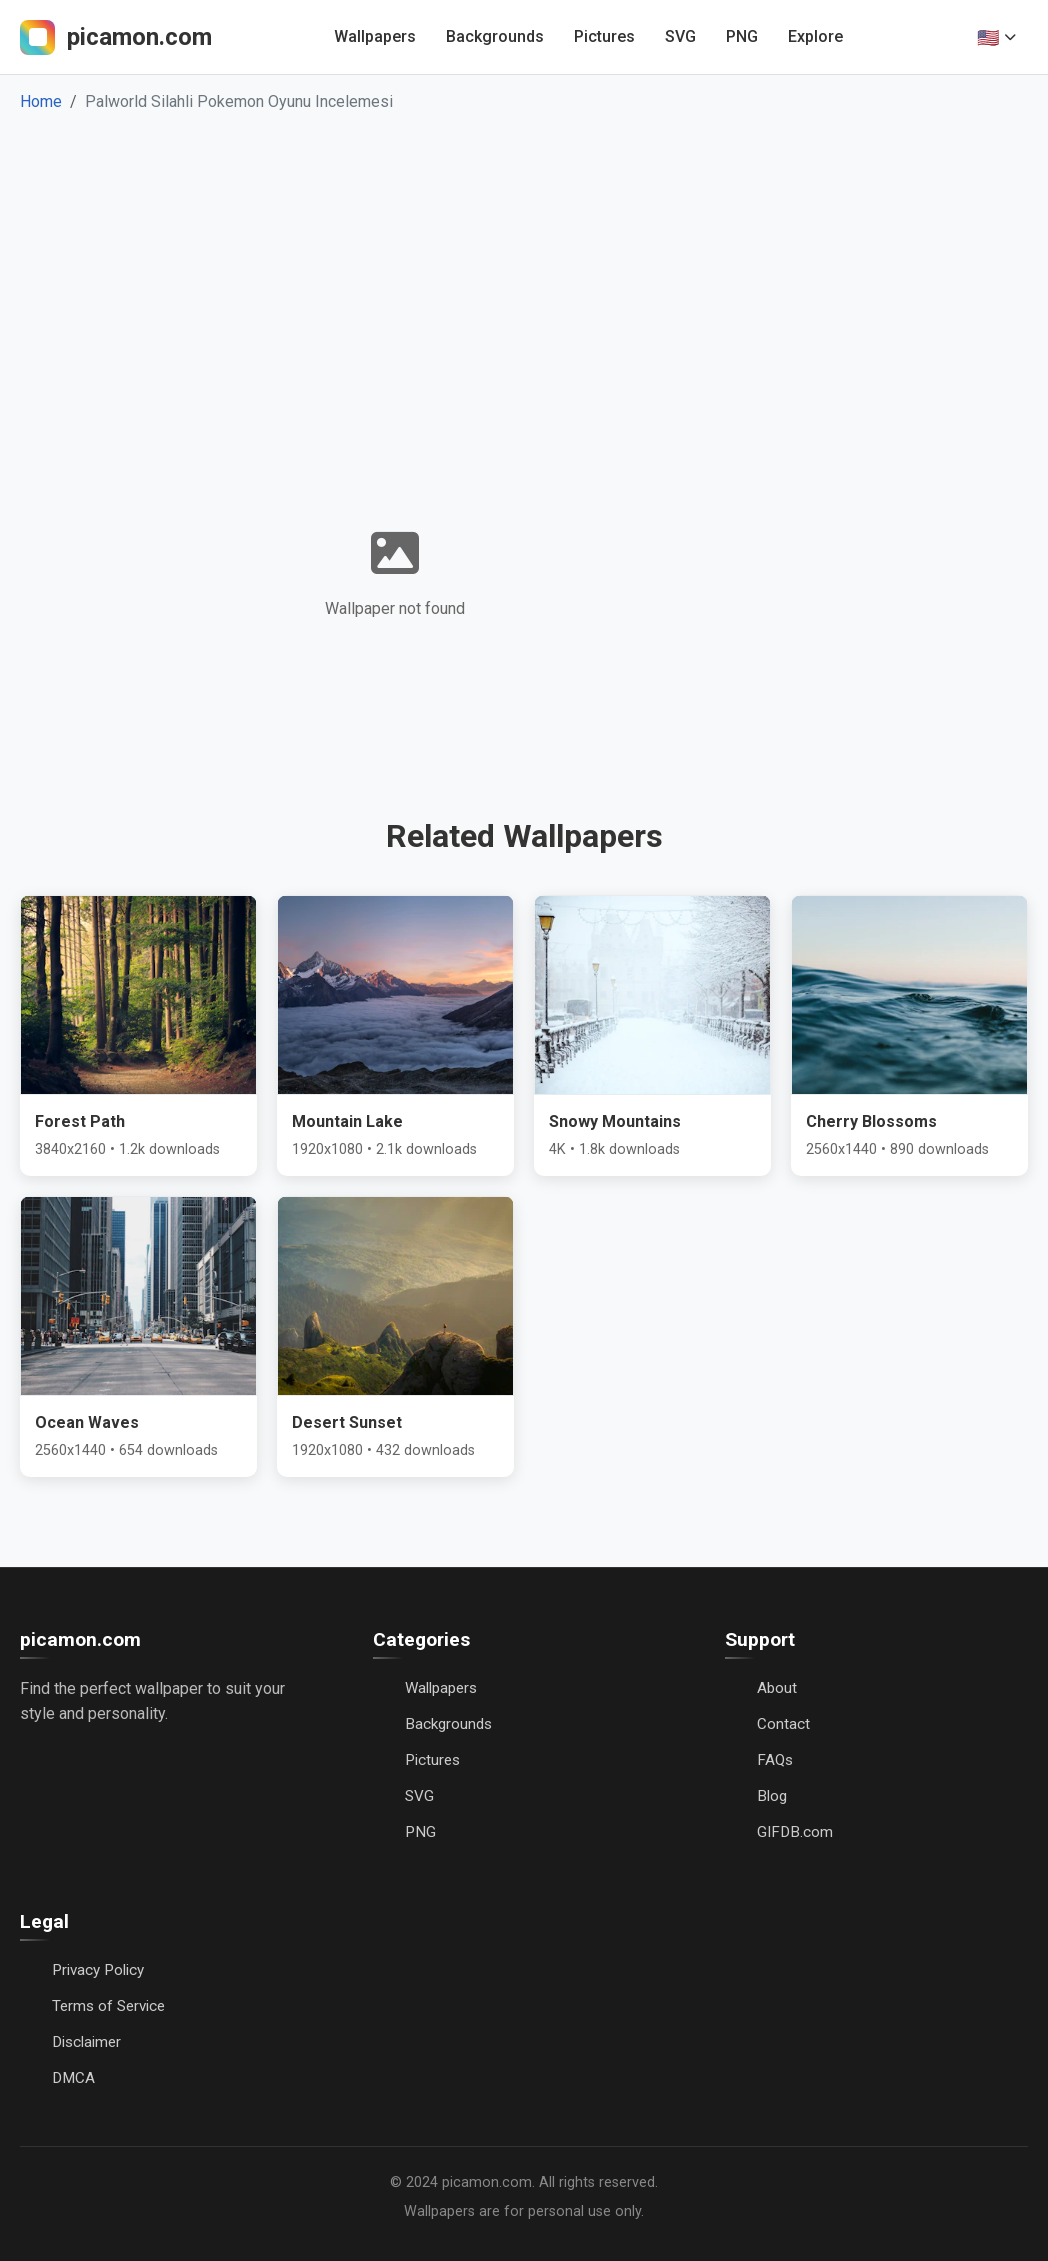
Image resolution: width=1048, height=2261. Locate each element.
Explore (815, 36)
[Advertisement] (524, 264)
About (777, 1688)
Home (41, 101)
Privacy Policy (98, 1970)
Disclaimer (86, 2042)
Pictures (604, 36)
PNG (742, 36)
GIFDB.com (795, 1832)
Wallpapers (375, 36)
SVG (680, 36)
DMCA (73, 2078)
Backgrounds (495, 36)
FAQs (775, 1760)
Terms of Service (108, 2006)
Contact (783, 1724)
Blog (772, 1796)
